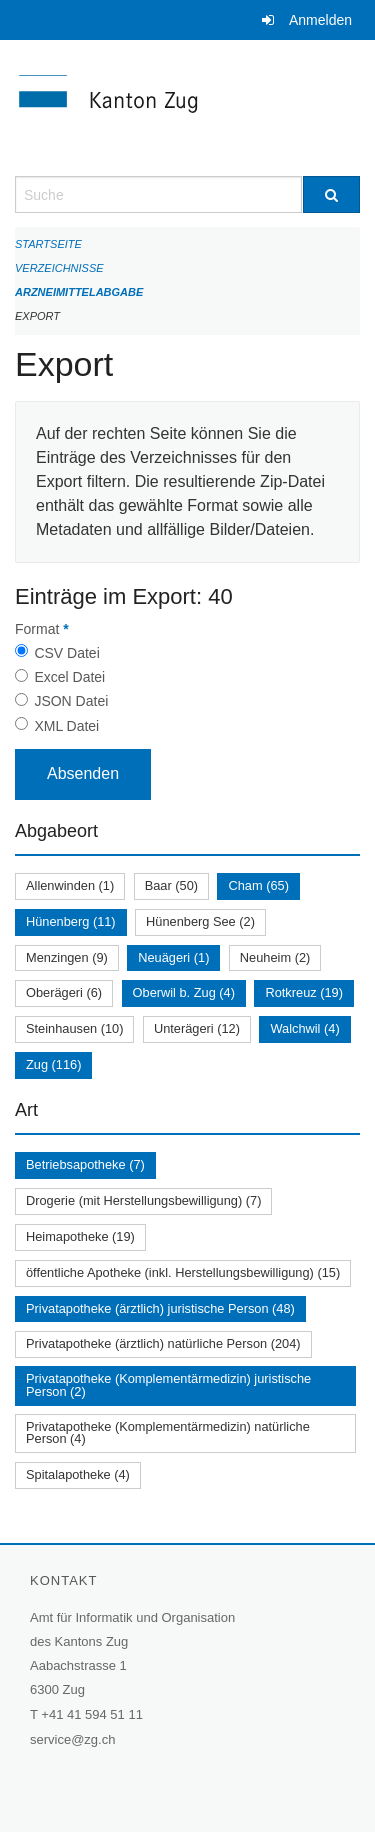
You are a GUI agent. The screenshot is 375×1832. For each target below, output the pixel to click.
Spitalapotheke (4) (78, 1474)
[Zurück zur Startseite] (187, 108)
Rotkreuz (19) (304, 992)
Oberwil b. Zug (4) (184, 992)
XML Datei (66, 726)
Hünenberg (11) (71, 921)
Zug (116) (53, 1064)
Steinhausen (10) (74, 1028)
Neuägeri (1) (173, 957)
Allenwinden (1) (70, 885)
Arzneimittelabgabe (79, 292)
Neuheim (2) (275, 957)
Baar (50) (171, 885)
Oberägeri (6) (64, 992)
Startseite (48, 244)
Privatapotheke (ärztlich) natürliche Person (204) (163, 1343)
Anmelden (320, 20)
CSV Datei (66, 653)
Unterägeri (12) (197, 1028)
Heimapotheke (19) (80, 1236)
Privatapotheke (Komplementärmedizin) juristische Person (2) (168, 1385)
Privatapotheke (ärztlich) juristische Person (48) (160, 1308)
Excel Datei (69, 677)
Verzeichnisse (59, 268)
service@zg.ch (72, 1739)
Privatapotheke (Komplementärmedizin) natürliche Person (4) (168, 1433)
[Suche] (332, 194)
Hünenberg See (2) (200, 921)
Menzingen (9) (67, 957)
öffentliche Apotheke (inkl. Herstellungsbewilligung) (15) (183, 1272)
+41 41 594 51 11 (92, 1714)
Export (37, 316)
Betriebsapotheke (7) (85, 1164)
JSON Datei (71, 701)
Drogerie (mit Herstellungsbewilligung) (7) (143, 1200)
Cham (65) (258, 885)
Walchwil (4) (304, 1028)
